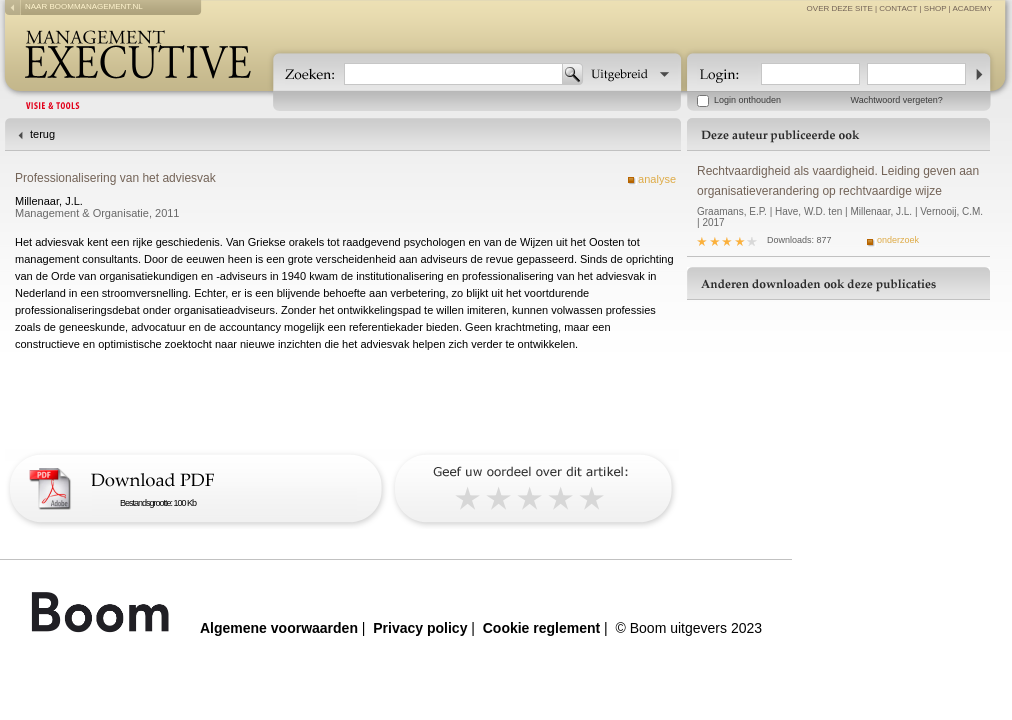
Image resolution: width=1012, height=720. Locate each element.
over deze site (840, 8)
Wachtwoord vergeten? (897, 100)
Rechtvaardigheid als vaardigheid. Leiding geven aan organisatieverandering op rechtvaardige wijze (838, 181)
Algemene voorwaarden (279, 628)
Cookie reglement (541, 628)
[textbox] (453, 74)
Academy (972, 8)
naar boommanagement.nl (84, 6)
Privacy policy (420, 628)
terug (42, 134)
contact (898, 8)
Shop (935, 8)
